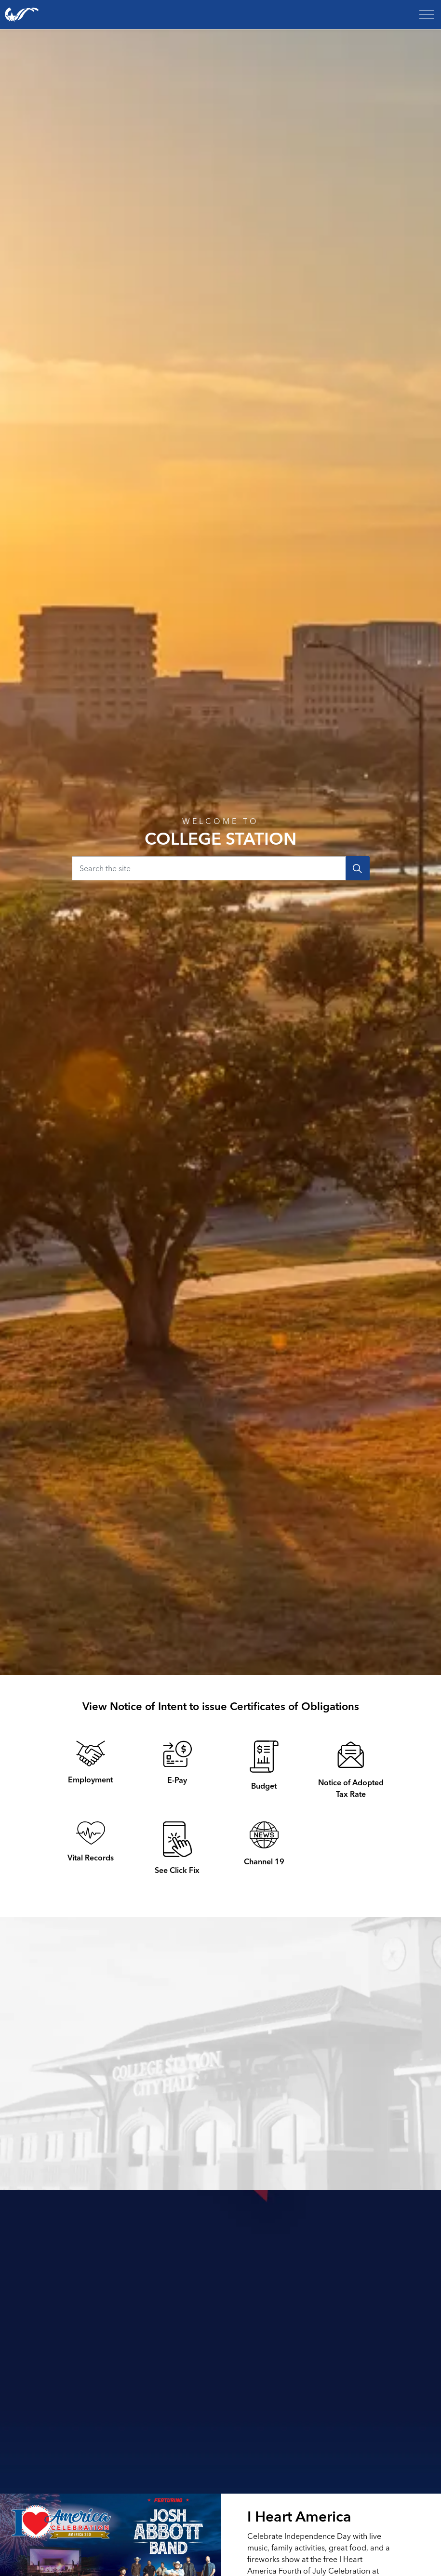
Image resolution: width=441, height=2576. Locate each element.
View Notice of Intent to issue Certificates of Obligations (220, 1706)
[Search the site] (221, 868)
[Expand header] (426, 14)
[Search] (358, 868)
